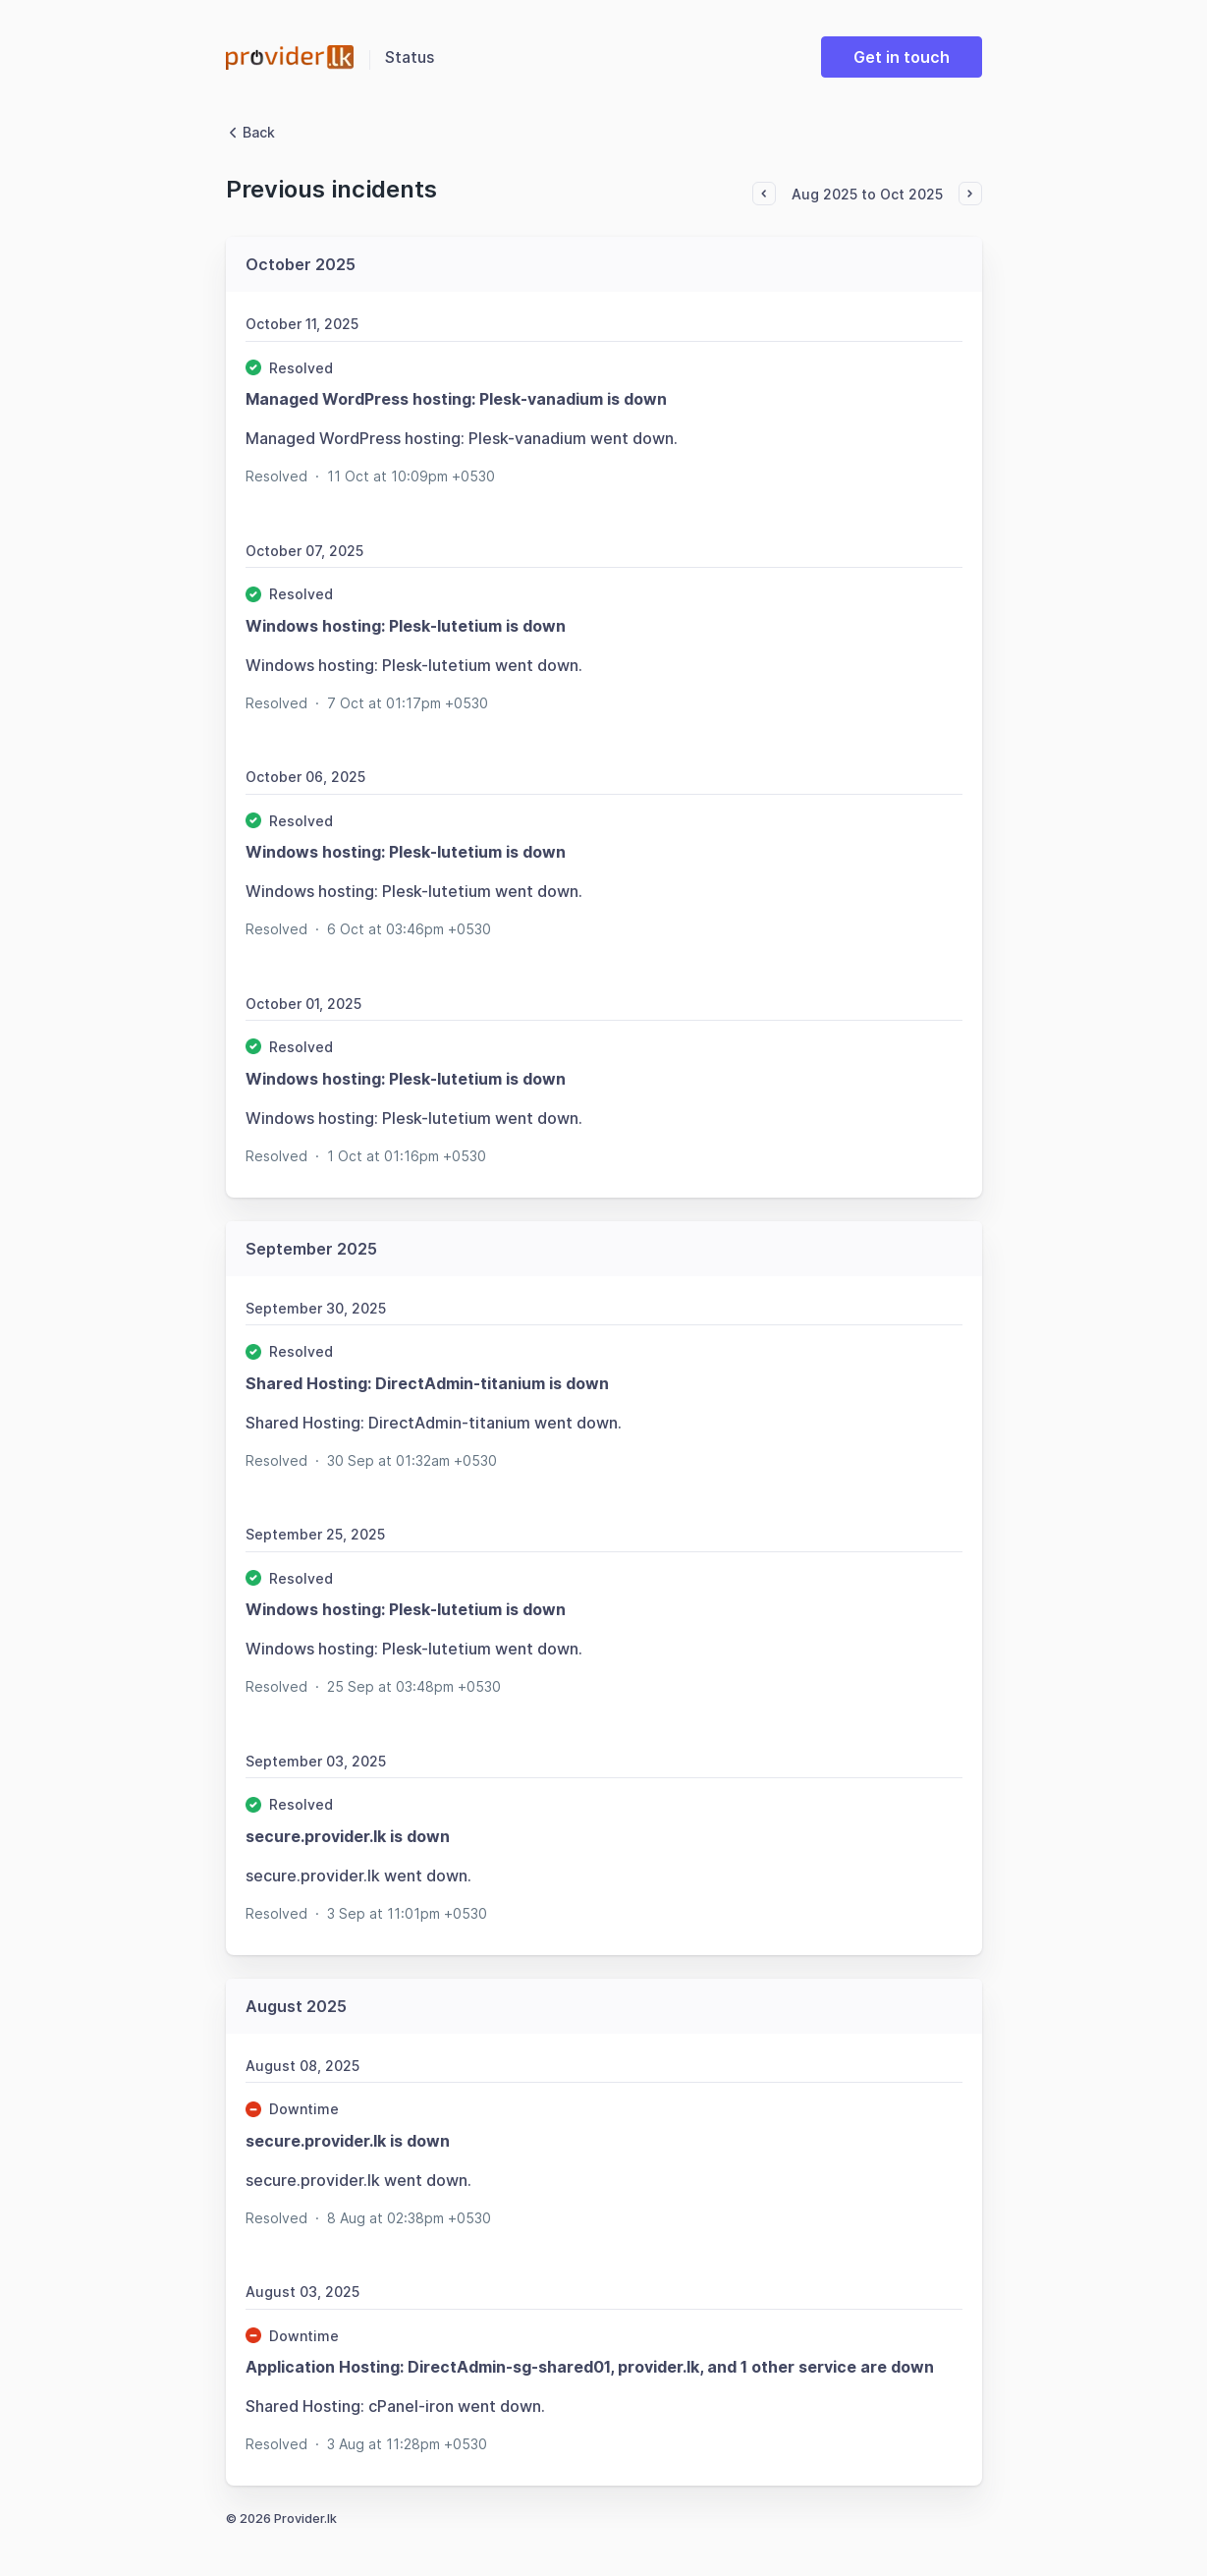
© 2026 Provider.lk (281, 2518)
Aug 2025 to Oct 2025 (867, 194)
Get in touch (901, 57)
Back (250, 132)
